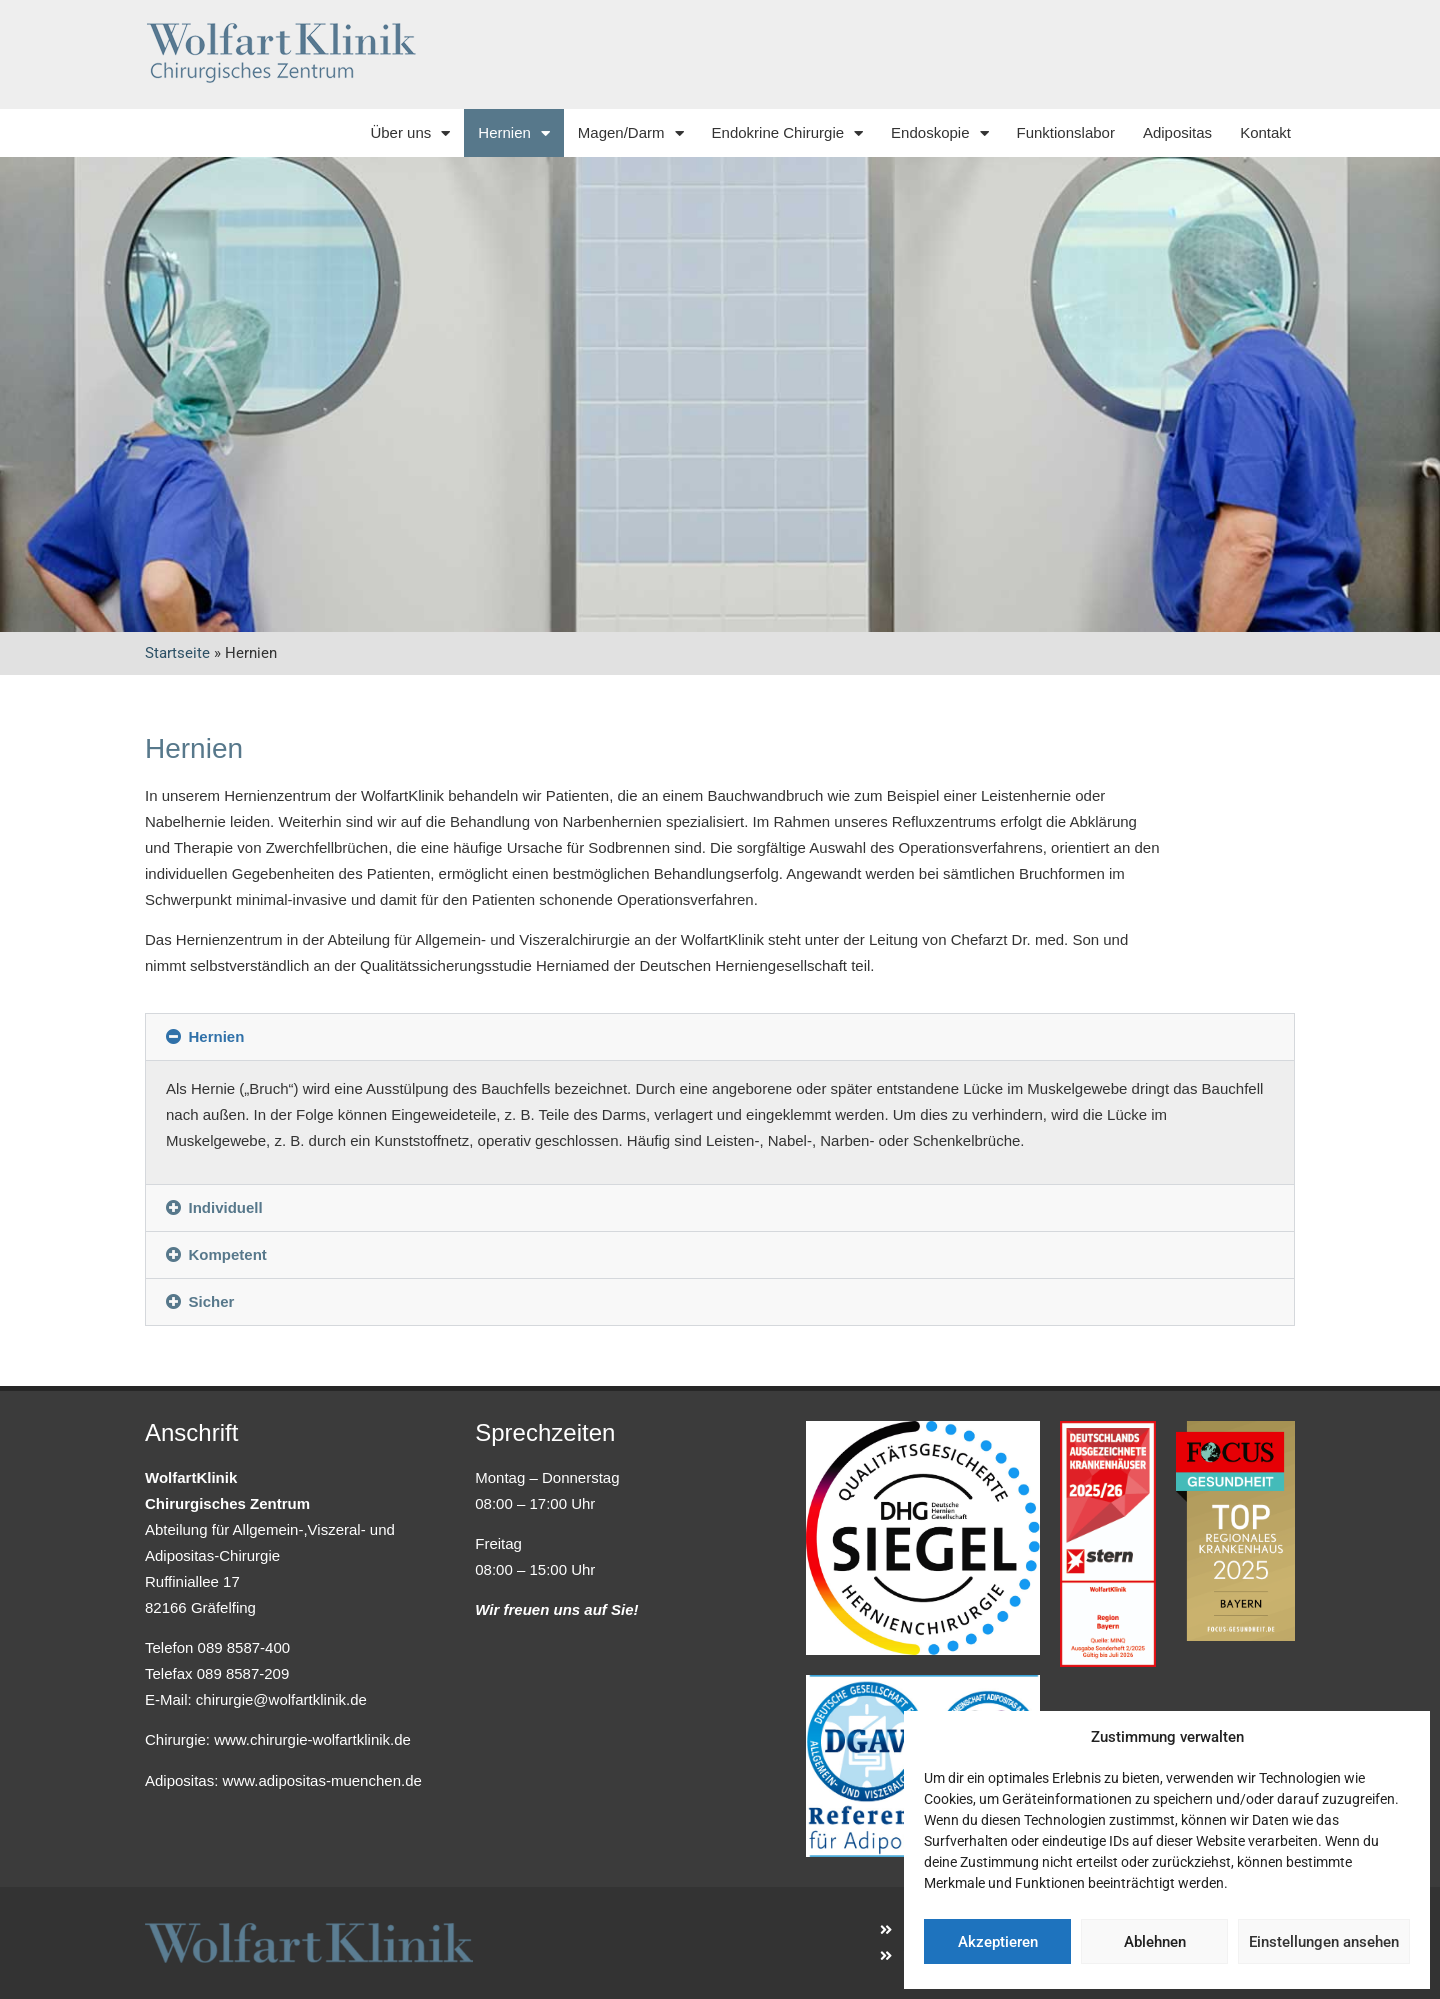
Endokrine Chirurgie (788, 133)
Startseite (177, 653)
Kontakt (1265, 132)
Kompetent (228, 1254)
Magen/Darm (631, 133)
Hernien (514, 133)
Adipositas (1177, 132)
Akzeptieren (998, 1942)
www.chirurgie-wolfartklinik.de (312, 1739)
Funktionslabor (1066, 132)
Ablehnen (1155, 1942)
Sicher (212, 1301)
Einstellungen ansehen (1324, 1942)
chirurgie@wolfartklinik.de (281, 1699)
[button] (720, 1037)
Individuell (226, 1207)
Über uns (410, 133)
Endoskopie (939, 133)
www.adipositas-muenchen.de (322, 1780)
